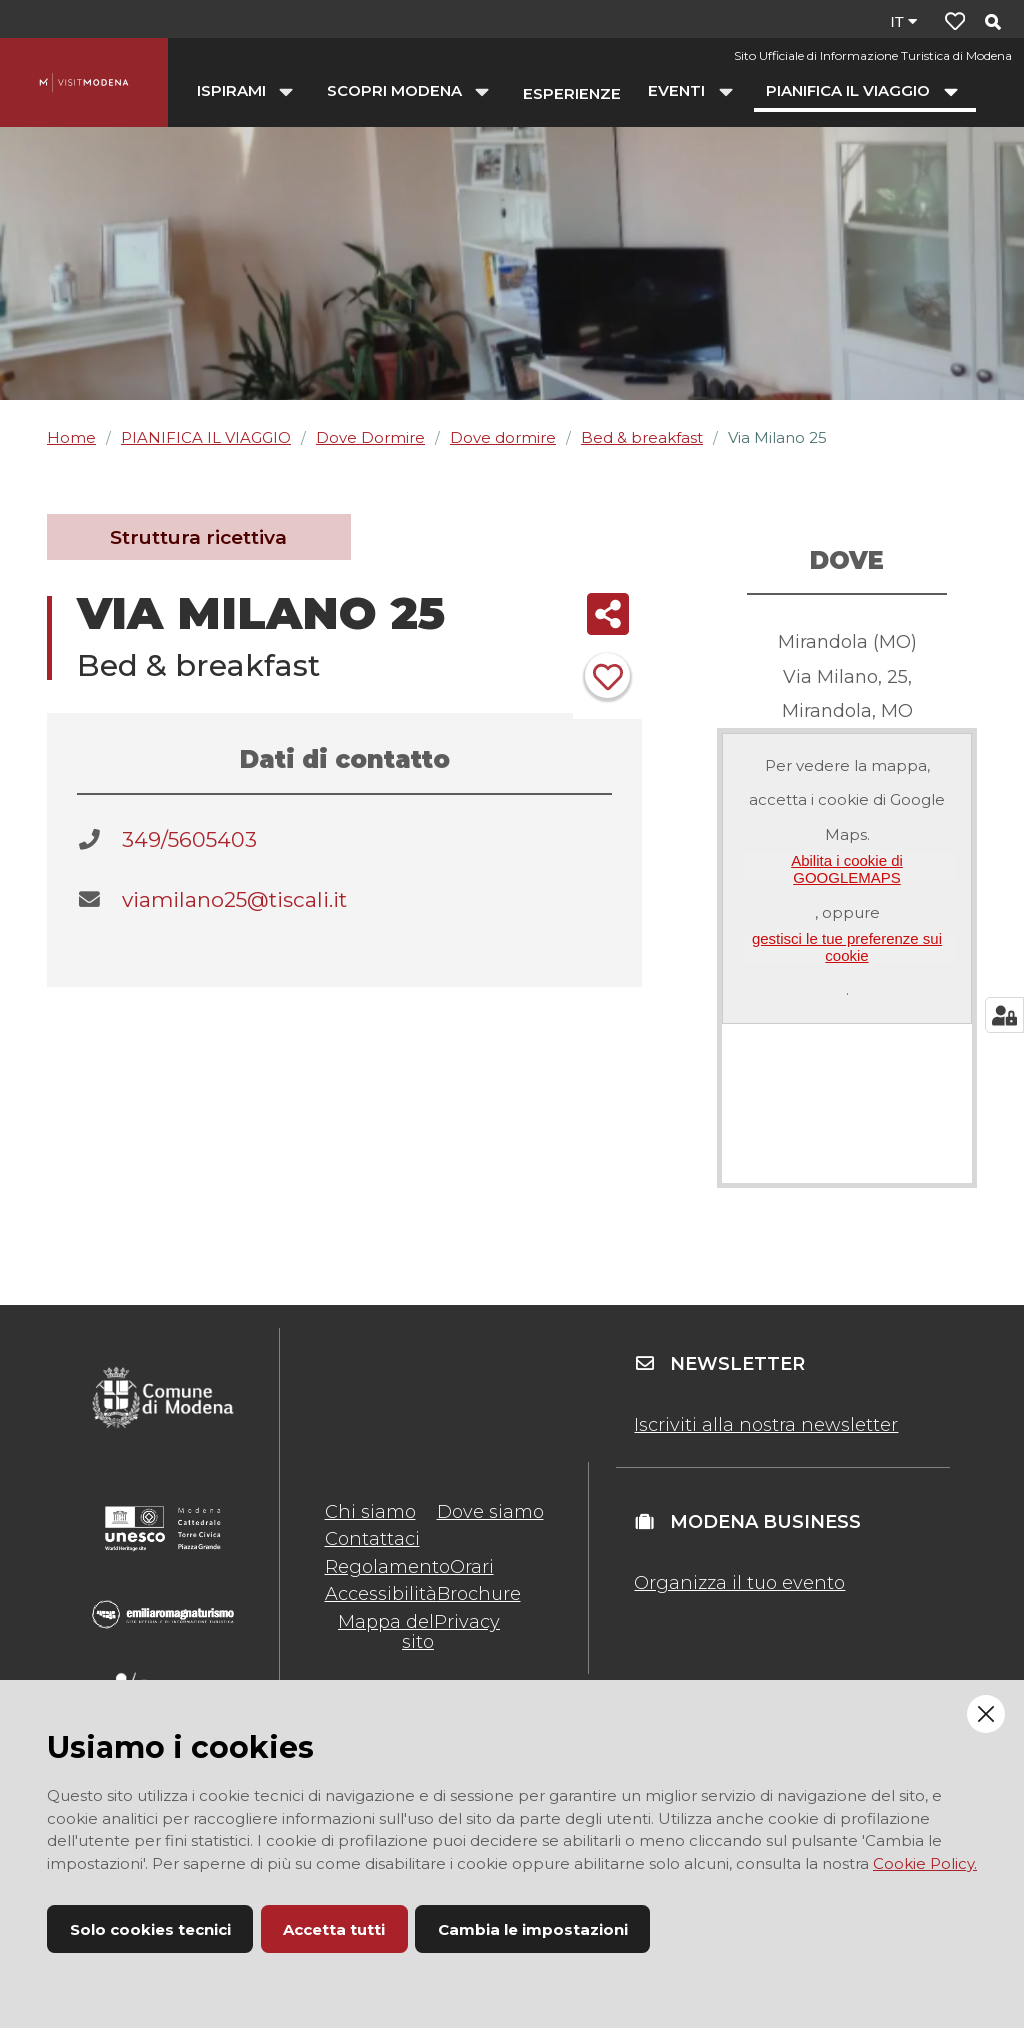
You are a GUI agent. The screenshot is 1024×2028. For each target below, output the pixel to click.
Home (71, 437)
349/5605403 (189, 839)
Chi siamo (370, 1512)
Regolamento (387, 1567)
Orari (472, 1567)
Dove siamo (490, 1512)
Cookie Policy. (925, 1863)
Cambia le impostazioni (533, 1929)
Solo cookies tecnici (150, 1929)
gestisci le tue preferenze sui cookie (847, 947)
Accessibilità (381, 1594)
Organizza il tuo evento (739, 1583)
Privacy (467, 1622)
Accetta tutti (334, 1929)
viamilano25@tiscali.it (234, 899)
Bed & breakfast (642, 437)
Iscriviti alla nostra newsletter (766, 1425)
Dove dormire (503, 437)
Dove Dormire (370, 437)
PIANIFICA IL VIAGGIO (206, 437)
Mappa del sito (386, 1632)
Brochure (479, 1594)
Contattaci (372, 1539)
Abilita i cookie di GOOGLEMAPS (847, 869)
